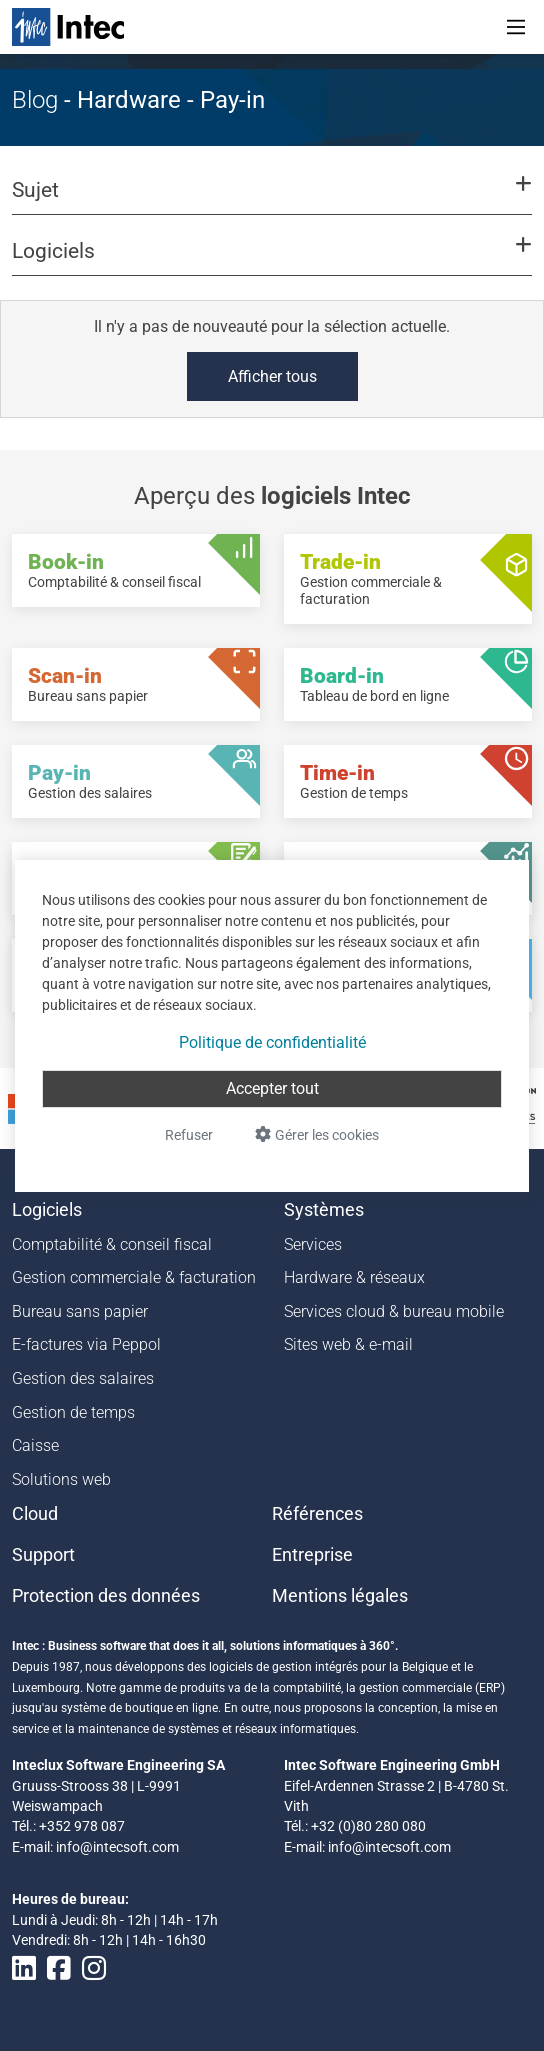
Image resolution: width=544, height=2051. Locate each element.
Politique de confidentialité (272, 1042)
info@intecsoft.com (117, 1847)
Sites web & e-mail (348, 1344)
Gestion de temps (73, 1412)
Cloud (35, 1514)
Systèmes (324, 1210)
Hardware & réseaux (354, 1277)
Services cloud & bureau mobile (394, 1311)
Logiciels (47, 1210)
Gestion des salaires (83, 1378)
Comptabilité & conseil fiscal (112, 1244)
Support (43, 1555)
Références (317, 1514)
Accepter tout (272, 1088)
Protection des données (106, 1596)
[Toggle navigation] (516, 27)
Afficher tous (272, 376)
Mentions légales (340, 1596)
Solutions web (61, 1479)
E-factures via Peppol (86, 1344)
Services (313, 1244)
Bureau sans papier (80, 1311)
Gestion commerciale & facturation (134, 1277)
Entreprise (312, 1555)
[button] (272, 199)
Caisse (35, 1445)
